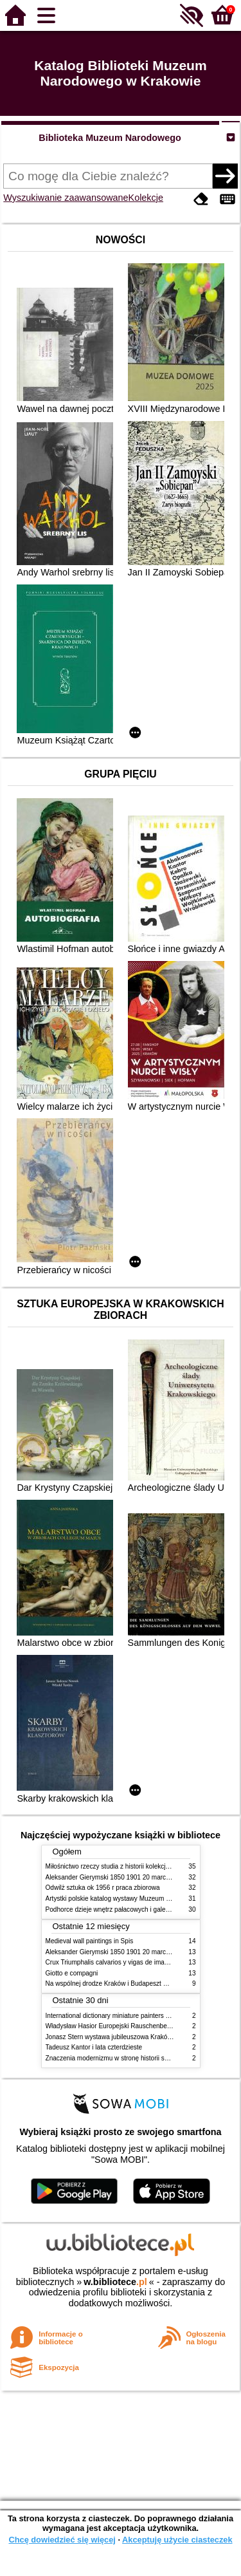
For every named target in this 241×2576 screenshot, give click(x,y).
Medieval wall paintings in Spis (90, 1941)
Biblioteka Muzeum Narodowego (110, 138)
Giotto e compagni (72, 1973)
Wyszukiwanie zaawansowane (65, 197)
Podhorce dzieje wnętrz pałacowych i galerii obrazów (121, 1909)
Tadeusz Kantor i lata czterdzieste (94, 2047)
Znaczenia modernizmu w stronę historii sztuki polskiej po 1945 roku (143, 2058)
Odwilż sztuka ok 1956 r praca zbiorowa (103, 1887)
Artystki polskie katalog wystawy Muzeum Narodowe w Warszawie (140, 1898)
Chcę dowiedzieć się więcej (61, 2539)
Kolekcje (146, 197)
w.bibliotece (115, 2282)
